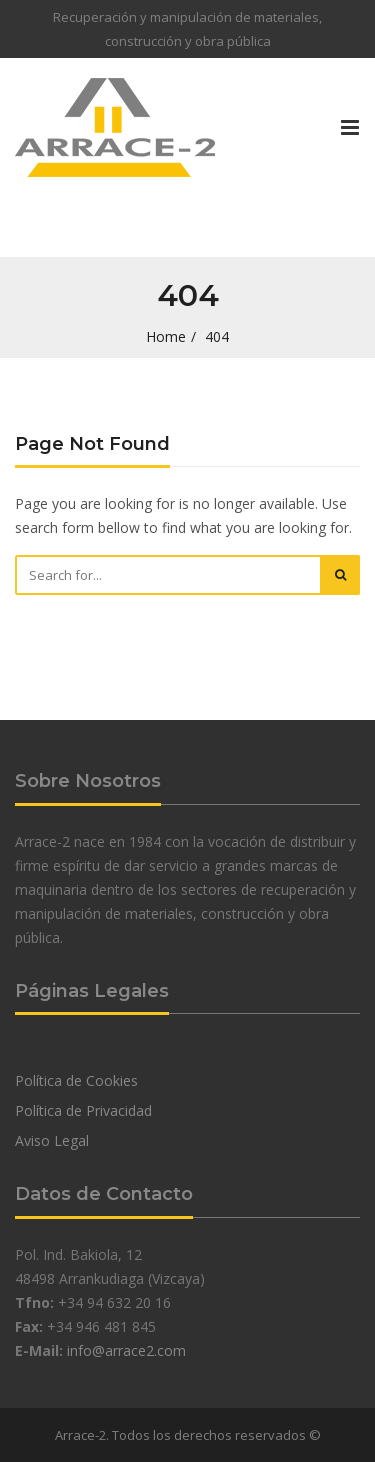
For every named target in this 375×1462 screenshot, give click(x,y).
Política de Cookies (76, 1080)
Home (166, 336)
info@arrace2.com (126, 1350)
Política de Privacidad (83, 1110)
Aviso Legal (52, 1140)
